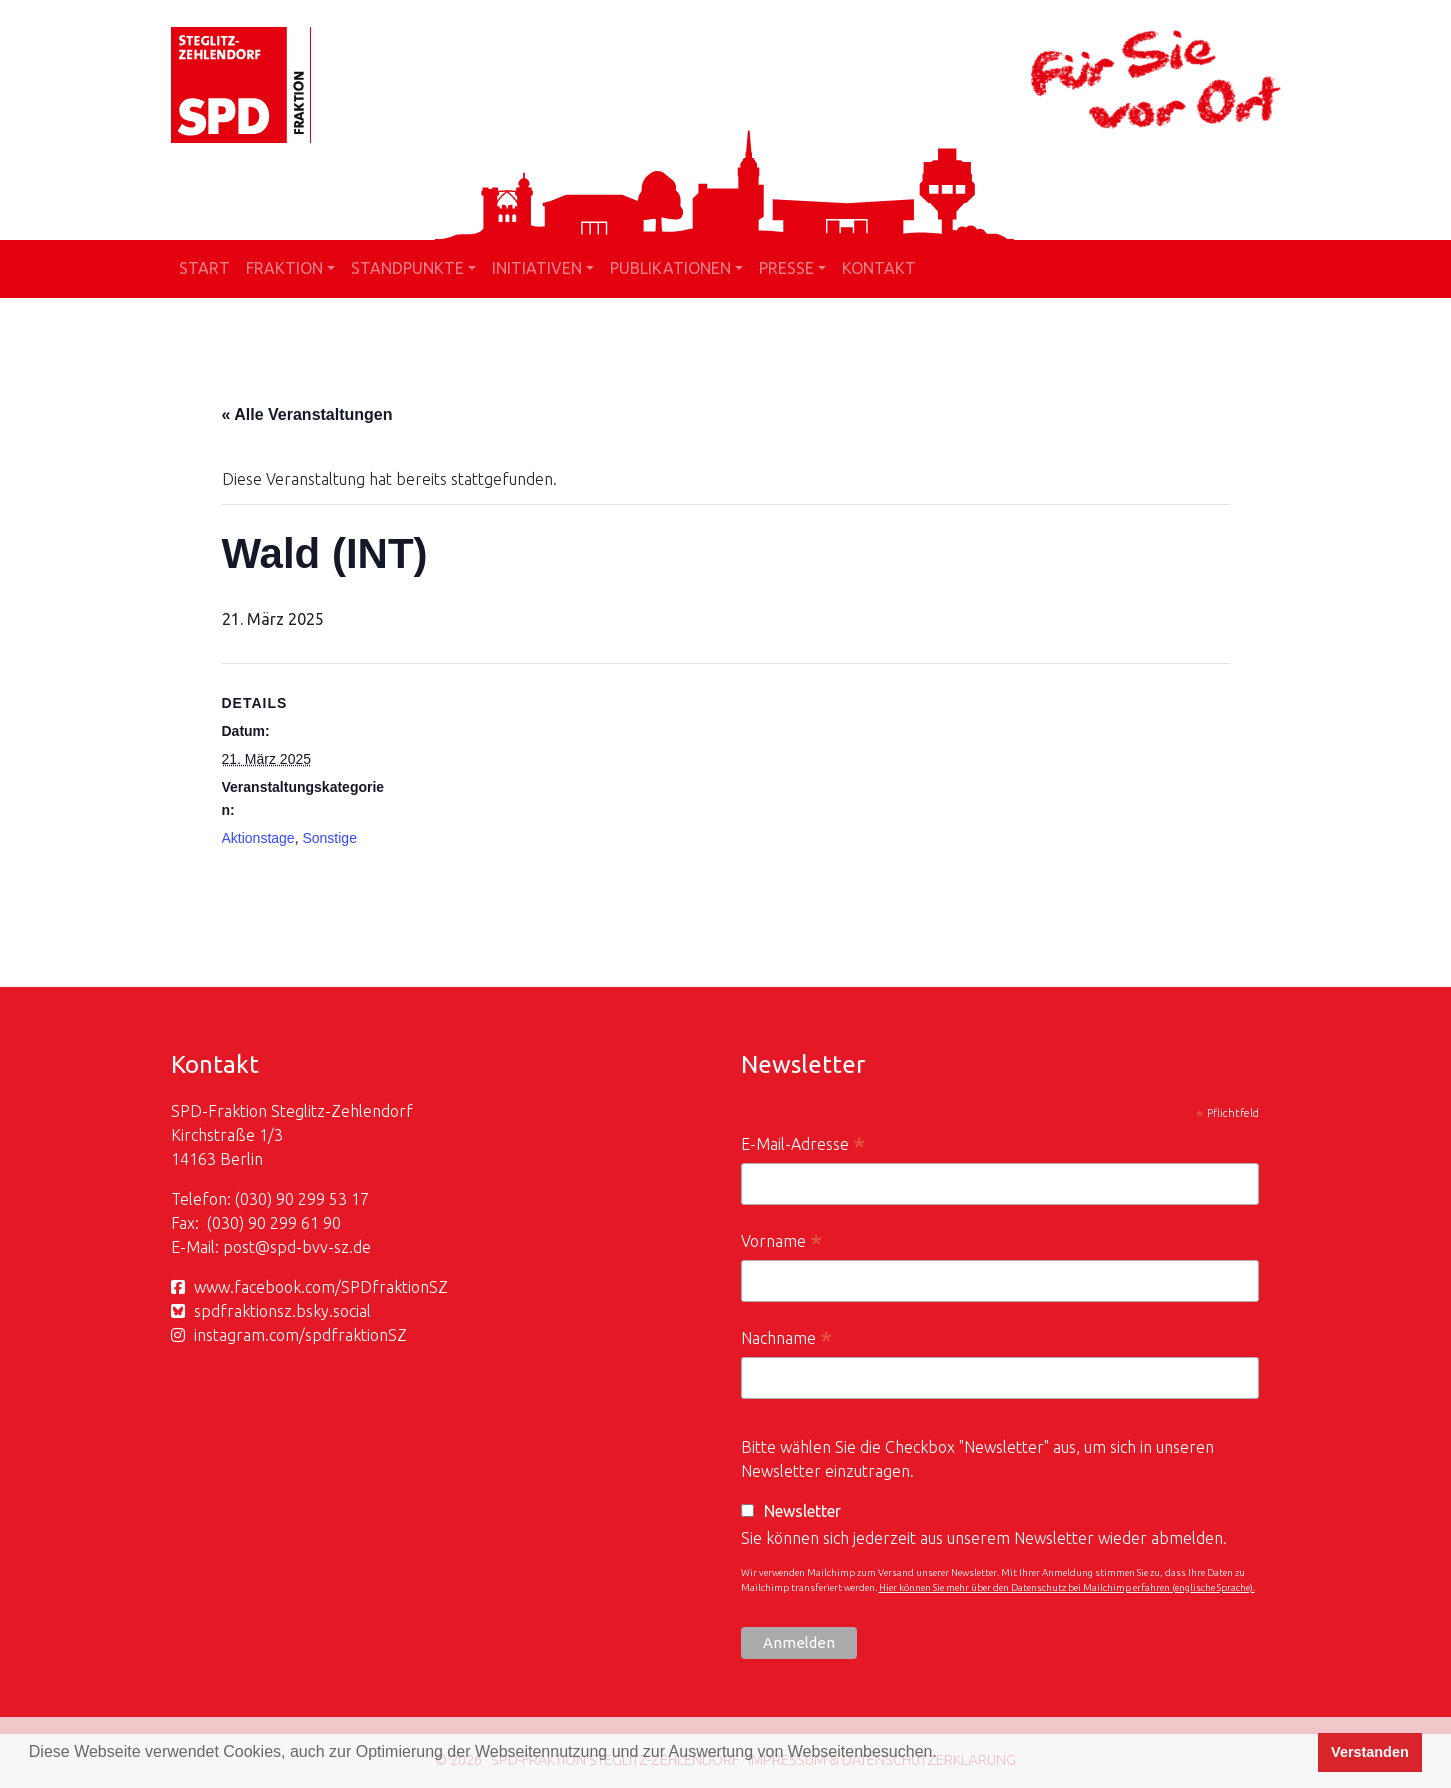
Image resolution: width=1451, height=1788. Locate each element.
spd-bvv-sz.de (320, 1247)
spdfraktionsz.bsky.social (282, 1311)
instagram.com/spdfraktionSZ (300, 1335)
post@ (246, 1247)
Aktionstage (258, 838)
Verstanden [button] (1370, 1752)
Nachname (786, 1340)
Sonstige (329, 838)
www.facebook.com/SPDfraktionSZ (321, 1287)
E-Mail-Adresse (803, 1146)
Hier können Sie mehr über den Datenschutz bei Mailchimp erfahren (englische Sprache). (1067, 1587)
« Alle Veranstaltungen (307, 414)
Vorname (781, 1243)
